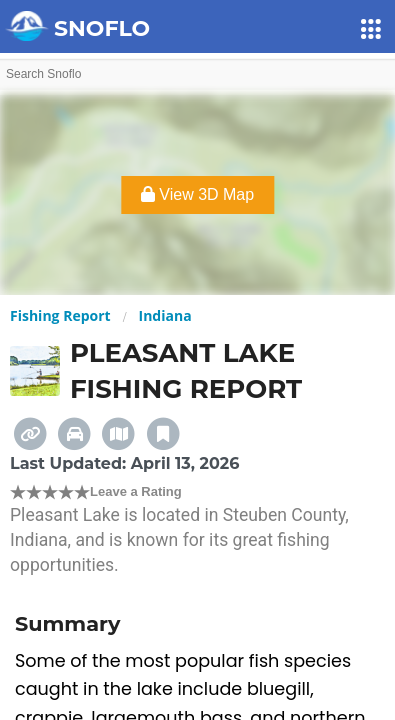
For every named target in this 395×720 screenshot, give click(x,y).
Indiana (165, 315)
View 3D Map (197, 194)
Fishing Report (60, 315)
